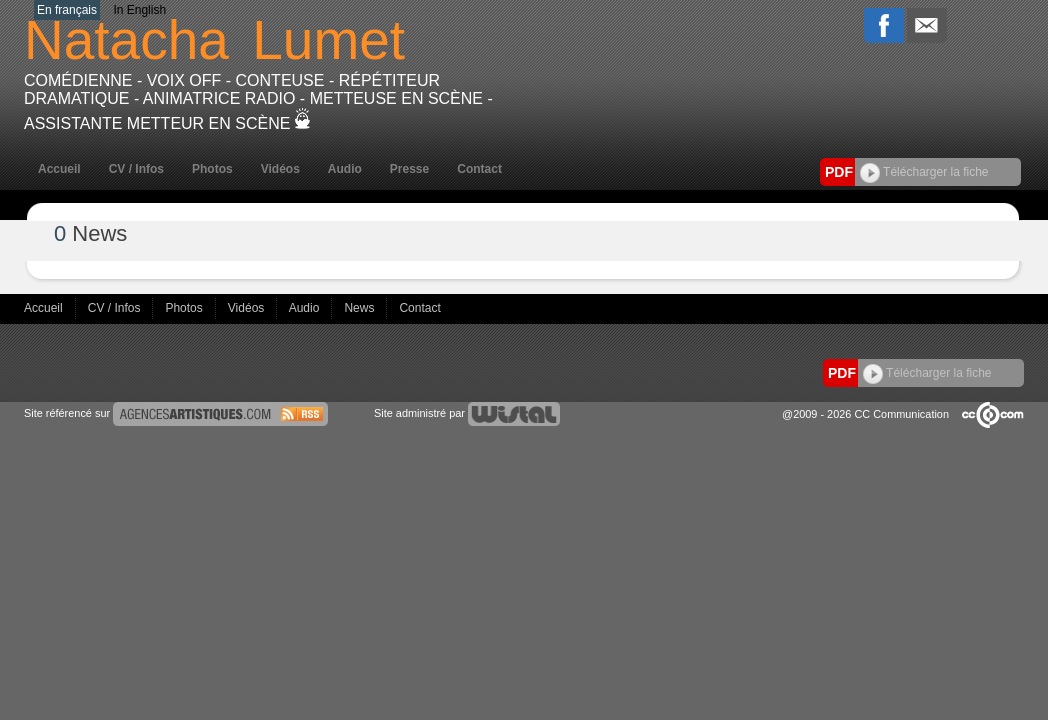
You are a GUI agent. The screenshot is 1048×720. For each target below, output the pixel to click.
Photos (212, 169)
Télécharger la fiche (924, 172)
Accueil (59, 169)
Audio (345, 169)
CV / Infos (136, 169)
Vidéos (280, 169)
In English (139, 10)
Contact (479, 169)
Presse (409, 169)
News (360, 308)
